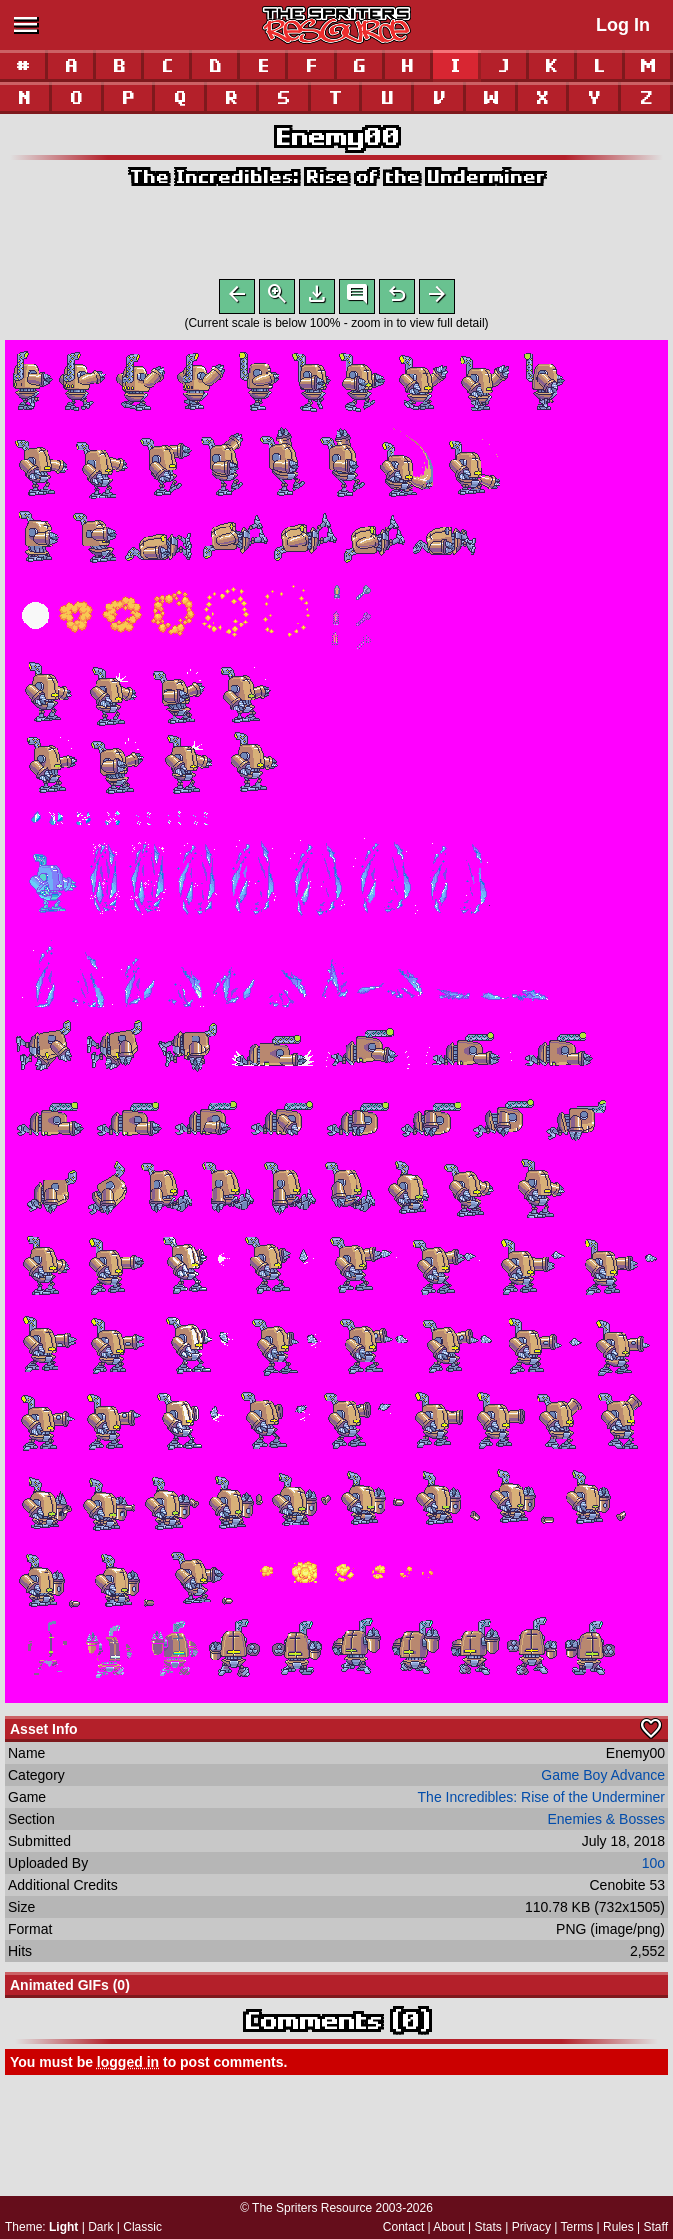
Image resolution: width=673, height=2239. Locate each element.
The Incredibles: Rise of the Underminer (336, 176)
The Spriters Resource (312, 2208)
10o (653, 1867)
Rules (618, 2227)
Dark (100, 2227)
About (448, 2227)
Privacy (531, 2227)
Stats (488, 2227)
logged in (128, 2066)
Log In (623, 25)
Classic (142, 2227)
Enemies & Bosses (607, 1823)
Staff (656, 2227)
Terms (577, 2227)
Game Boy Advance (603, 1779)
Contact (403, 2227)
